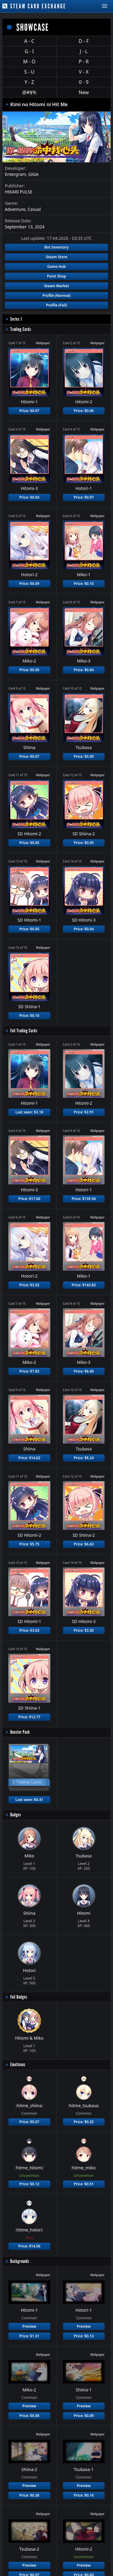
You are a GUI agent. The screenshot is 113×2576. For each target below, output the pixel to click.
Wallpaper (43, 343)
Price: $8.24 (84, 1457)
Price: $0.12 (29, 2184)
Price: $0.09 (29, 583)
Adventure (15, 209)
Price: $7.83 (29, 1371)
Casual (34, 209)
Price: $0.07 (29, 410)
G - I (29, 51)
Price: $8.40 (84, 1371)
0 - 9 (84, 82)
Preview (29, 2326)
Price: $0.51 (84, 2184)
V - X (84, 71)
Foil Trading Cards (23, 1031)
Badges (15, 1815)
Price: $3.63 (29, 1630)
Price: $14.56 (29, 2246)
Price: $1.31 (29, 2336)
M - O (29, 61)
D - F (84, 41)
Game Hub (56, 266)
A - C (29, 41)
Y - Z (29, 82)
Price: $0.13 (84, 2336)
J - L (84, 51)
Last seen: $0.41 (29, 1799)
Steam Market (56, 285)
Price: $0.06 (84, 410)
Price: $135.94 (84, 1198)
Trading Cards (20, 329)
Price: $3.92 (29, 1285)
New (84, 92)
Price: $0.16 (84, 2495)
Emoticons (17, 2064)
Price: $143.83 (84, 1285)
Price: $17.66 (29, 1198)
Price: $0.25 (84, 2121)
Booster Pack (20, 1732)
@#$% (29, 92)
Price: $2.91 (84, 1112)
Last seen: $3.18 (29, 1112)
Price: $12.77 (29, 1717)
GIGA (33, 174)
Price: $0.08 (29, 2415)
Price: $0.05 (29, 669)
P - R (84, 61)
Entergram (15, 174)
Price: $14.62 (29, 1457)
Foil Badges (18, 1997)
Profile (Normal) (56, 295)
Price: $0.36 (29, 2495)
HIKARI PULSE (18, 192)
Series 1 (16, 319)
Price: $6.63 (84, 1544)
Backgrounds (19, 2261)
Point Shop (56, 276)
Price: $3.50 (84, 1630)
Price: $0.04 (29, 497)
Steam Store (56, 256)
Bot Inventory (56, 247)
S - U (29, 71)
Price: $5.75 (29, 1544)
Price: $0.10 (84, 583)
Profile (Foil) (56, 305)
